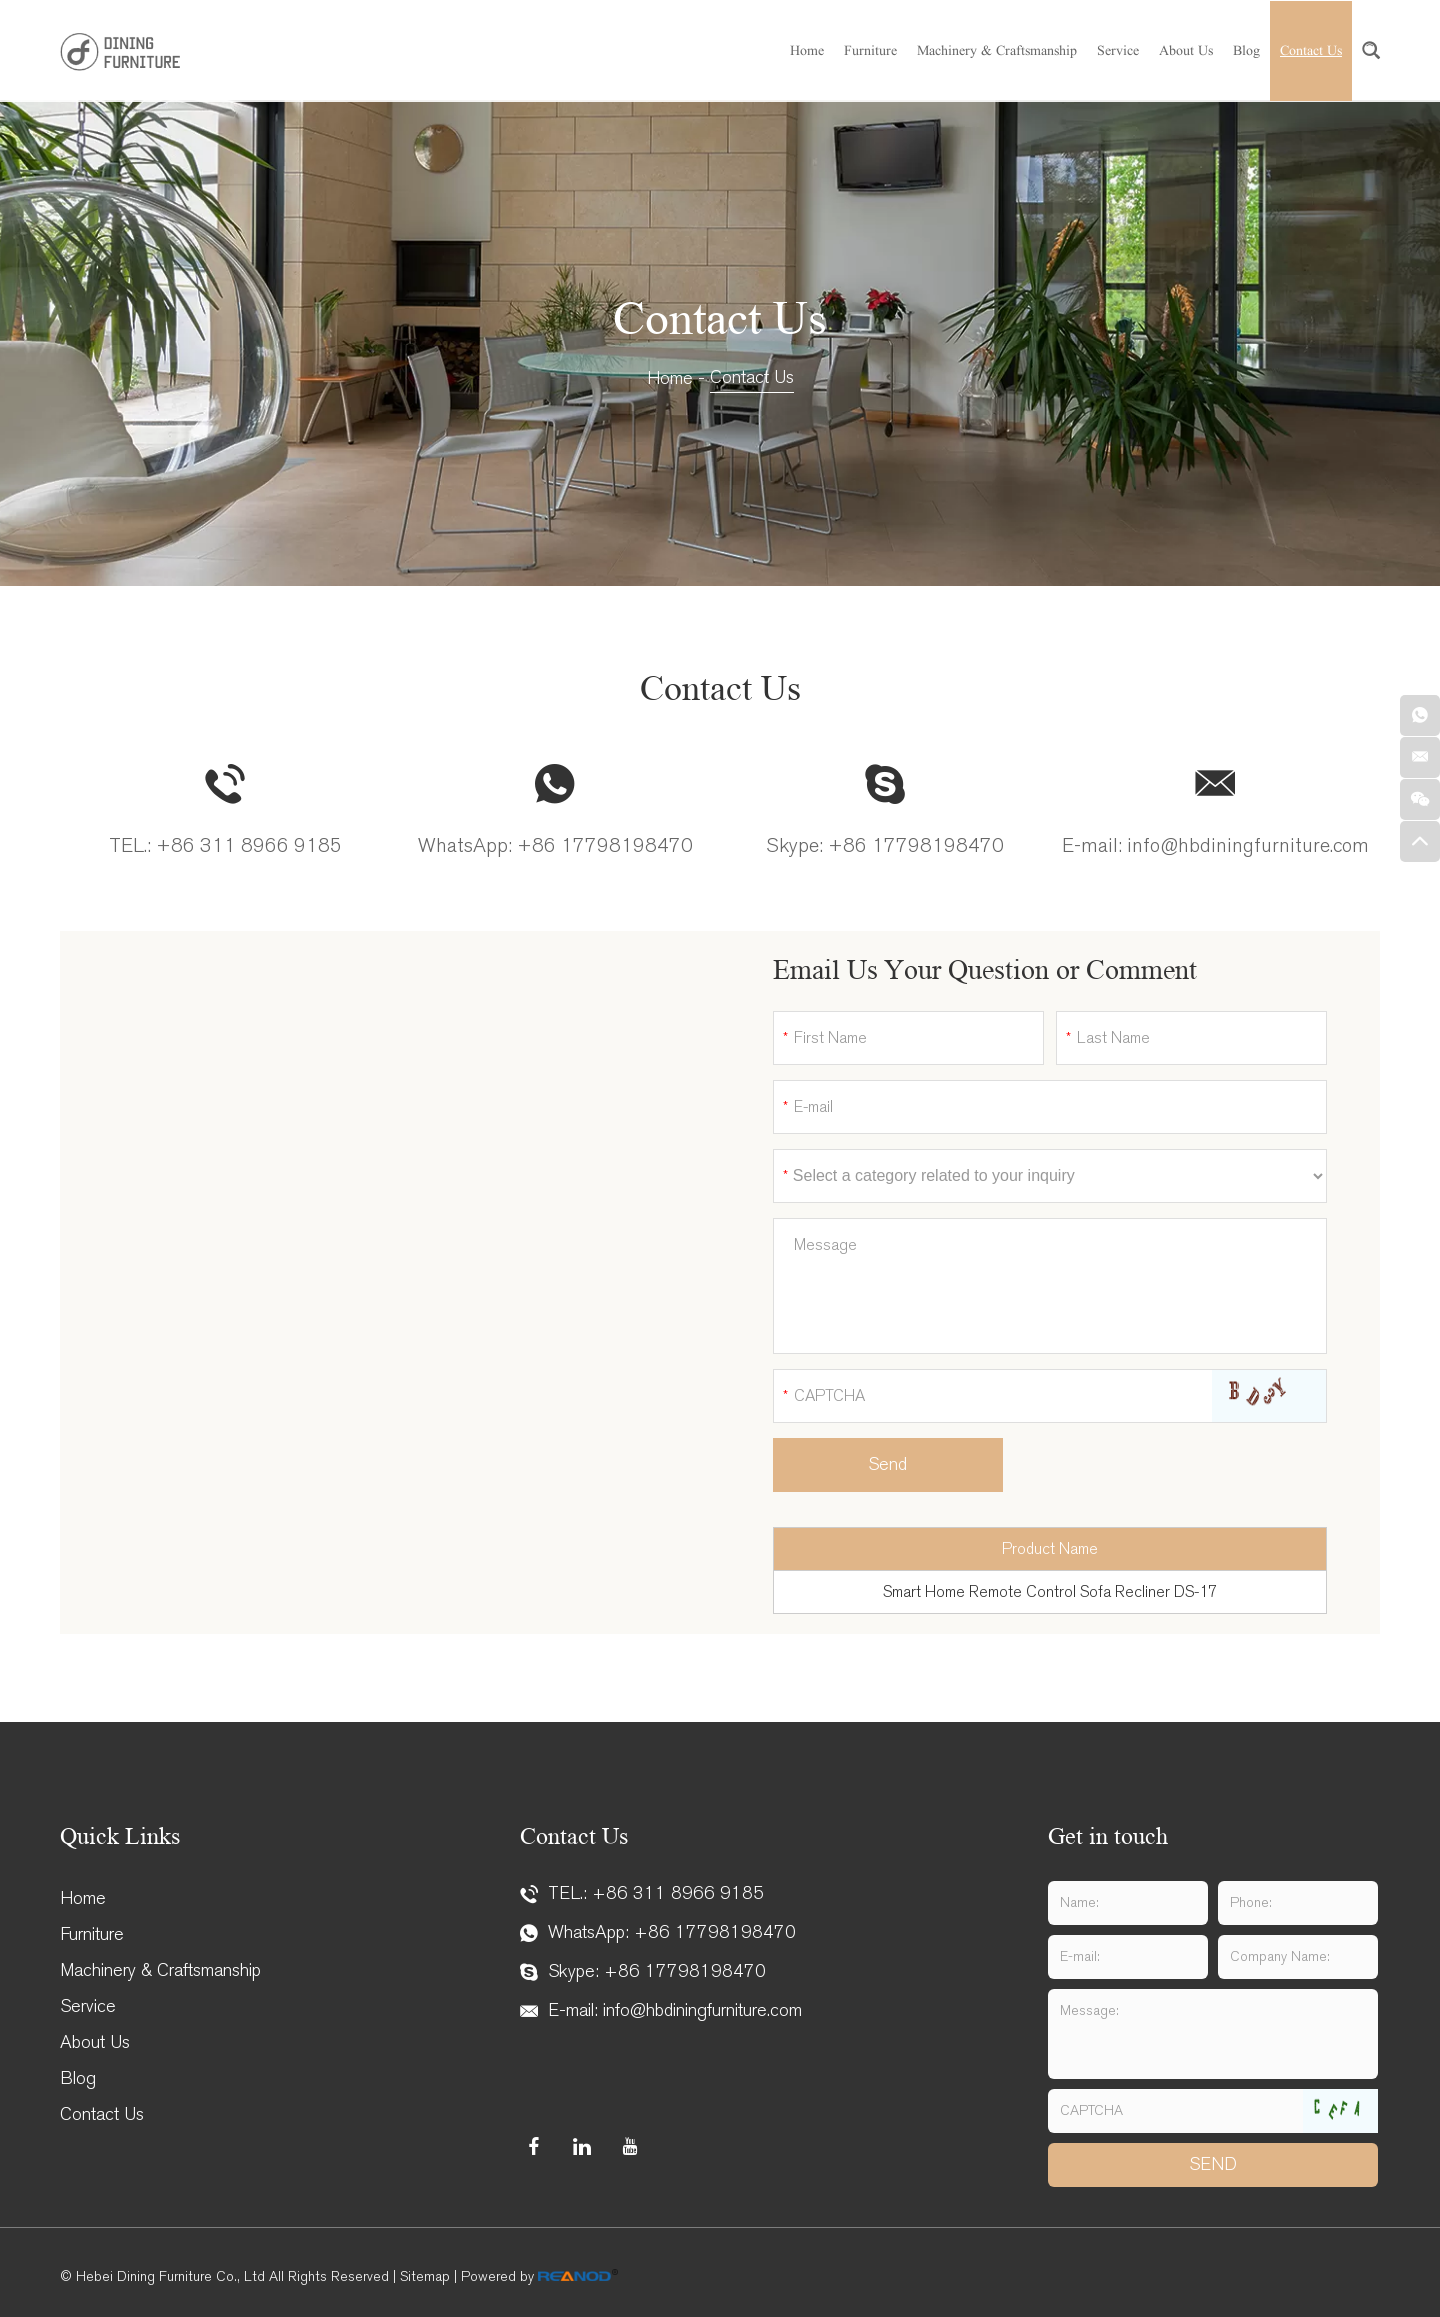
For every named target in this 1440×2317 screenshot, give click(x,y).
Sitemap (425, 2276)
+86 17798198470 (605, 845)
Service (1118, 50)
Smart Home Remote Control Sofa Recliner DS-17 (1050, 1591)
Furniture (870, 50)
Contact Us (1311, 50)
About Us (1186, 50)
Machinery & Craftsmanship (997, 50)
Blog (1246, 50)
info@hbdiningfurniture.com (1248, 845)
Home (807, 50)
